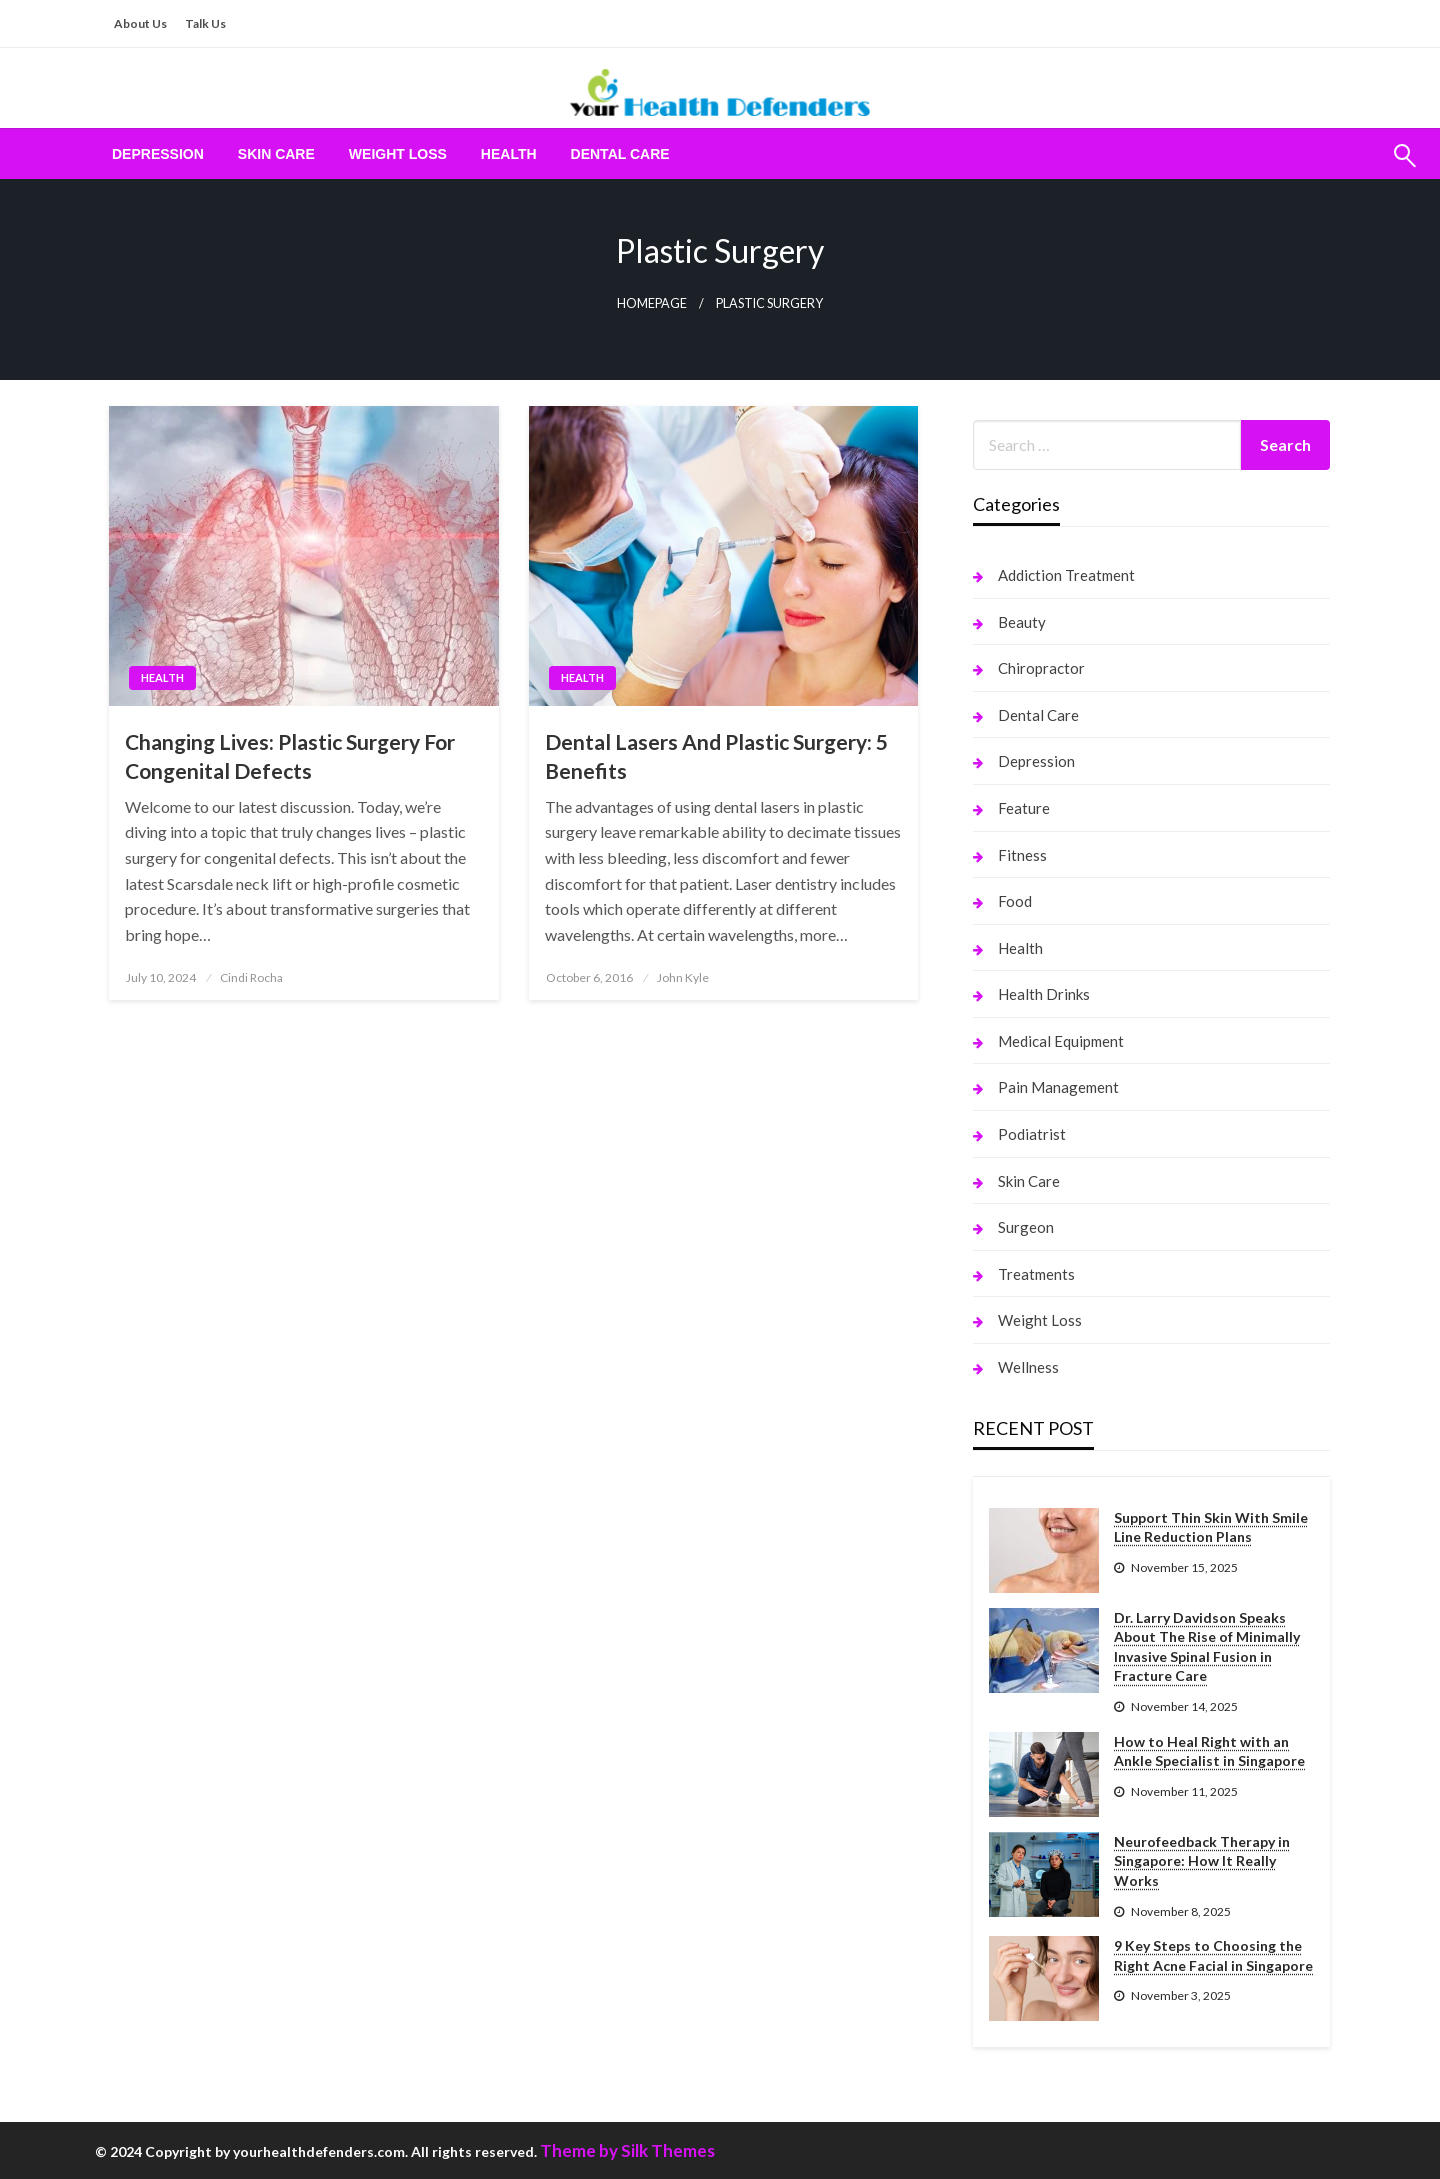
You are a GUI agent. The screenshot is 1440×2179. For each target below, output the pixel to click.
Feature (1024, 808)
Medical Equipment (1061, 1041)
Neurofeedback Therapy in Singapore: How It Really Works (1202, 1861)
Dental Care (620, 154)
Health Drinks (1044, 994)
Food (1015, 901)
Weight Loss (398, 154)
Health (509, 154)
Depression (158, 154)
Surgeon (1026, 1227)
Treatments (1036, 1274)
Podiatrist (1032, 1134)
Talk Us (205, 23)
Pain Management (1058, 1087)
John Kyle (683, 977)
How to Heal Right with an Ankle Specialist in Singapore (1209, 1751)
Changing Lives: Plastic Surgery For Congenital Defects (290, 756)
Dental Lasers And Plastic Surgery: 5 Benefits (716, 756)
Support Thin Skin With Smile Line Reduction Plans (1211, 1527)
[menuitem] (158, 154)
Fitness (1022, 855)
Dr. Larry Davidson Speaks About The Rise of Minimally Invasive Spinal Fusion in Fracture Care (1207, 1647)
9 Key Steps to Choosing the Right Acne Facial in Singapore (1213, 1955)
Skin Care (276, 154)
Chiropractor (1041, 668)
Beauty (1022, 622)
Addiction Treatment (1066, 575)
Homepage (652, 303)
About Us (140, 23)
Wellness (1028, 1367)
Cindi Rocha (251, 977)
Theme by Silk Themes (627, 2150)
